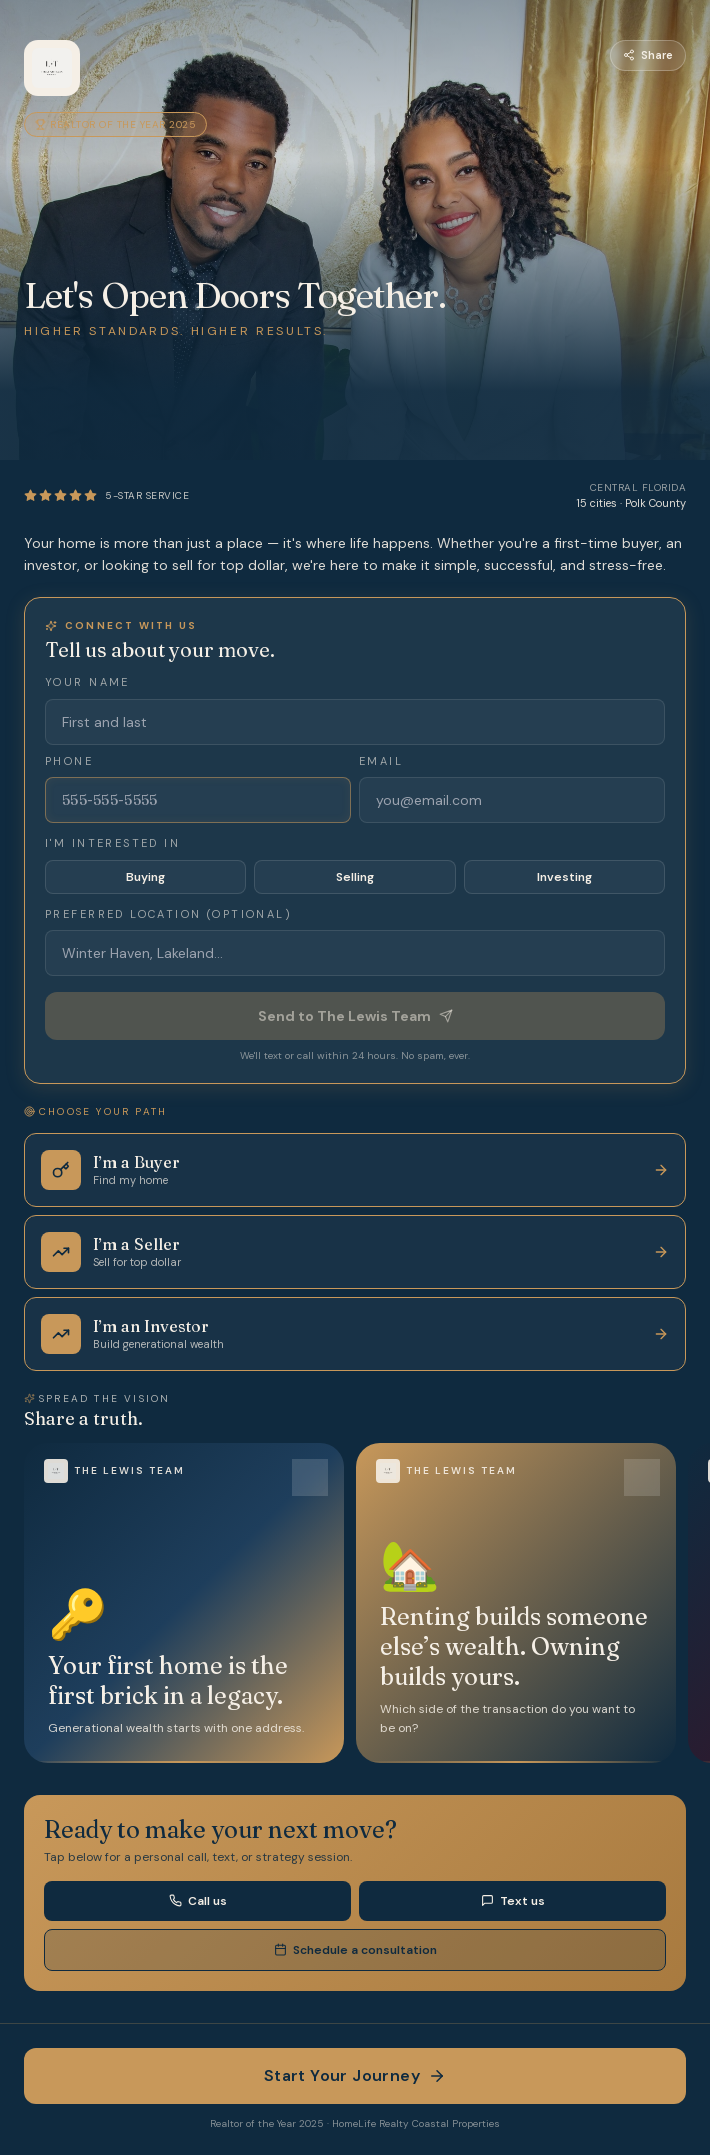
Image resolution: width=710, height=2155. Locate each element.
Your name (87, 682)
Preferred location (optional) (168, 914)
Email (381, 761)
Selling (355, 877)
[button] (184, 1603)
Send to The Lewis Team (355, 1016)
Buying (145, 877)
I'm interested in (112, 843)
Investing (564, 877)
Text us (513, 1901)
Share (648, 55)
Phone (69, 761)
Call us (198, 1901)
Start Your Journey (355, 2075)
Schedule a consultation (355, 1950)
